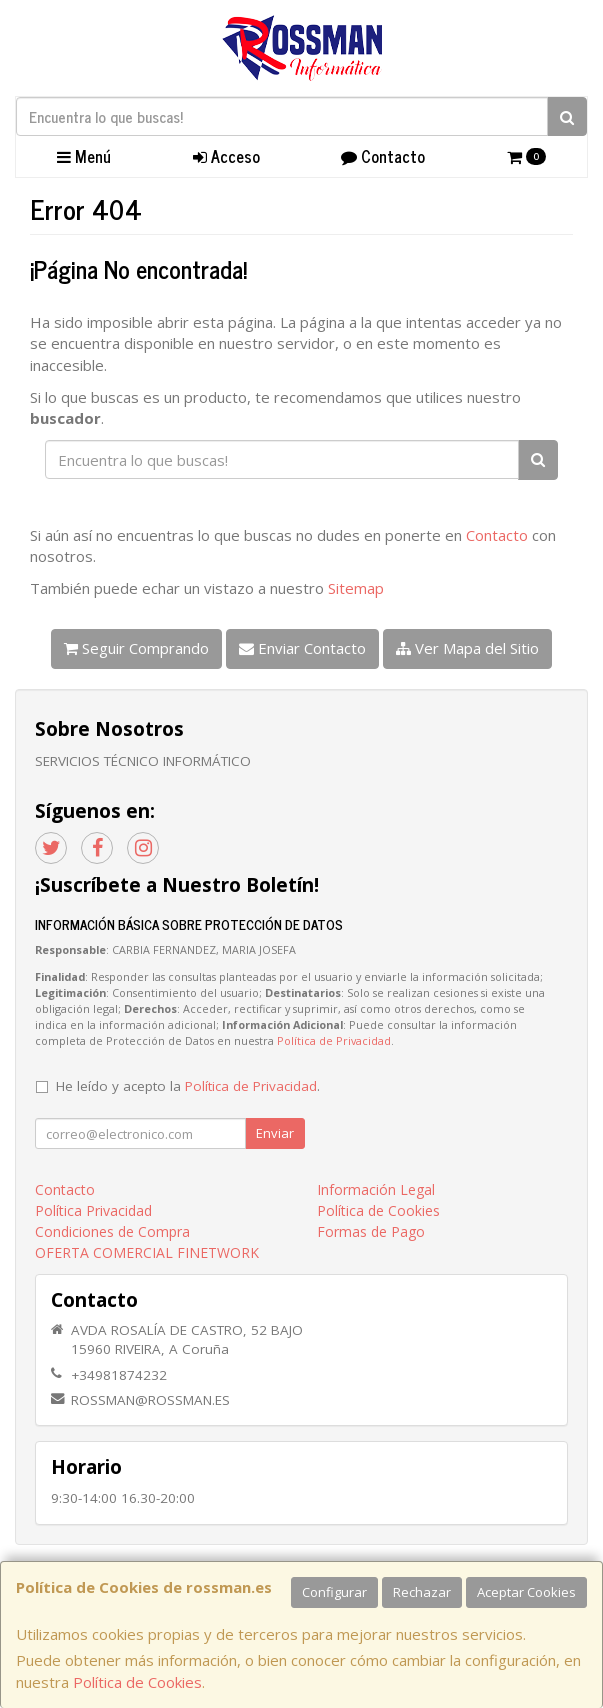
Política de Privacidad (334, 1040)
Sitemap (356, 588)
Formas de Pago (371, 1231)
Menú (84, 156)
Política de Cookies (137, 1682)
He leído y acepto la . (188, 1086)
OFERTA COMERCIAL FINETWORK (147, 1252)
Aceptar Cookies (526, 1592)
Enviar (275, 1133)
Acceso (226, 156)
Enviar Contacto (302, 648)
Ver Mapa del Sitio (467, 648)
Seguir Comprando (136, 648)
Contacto (383, 156)
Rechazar (422, 1592)
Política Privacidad (93, 1210)
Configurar (334, 1592)
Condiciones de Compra (112, 1231)
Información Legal (376, 1189)
